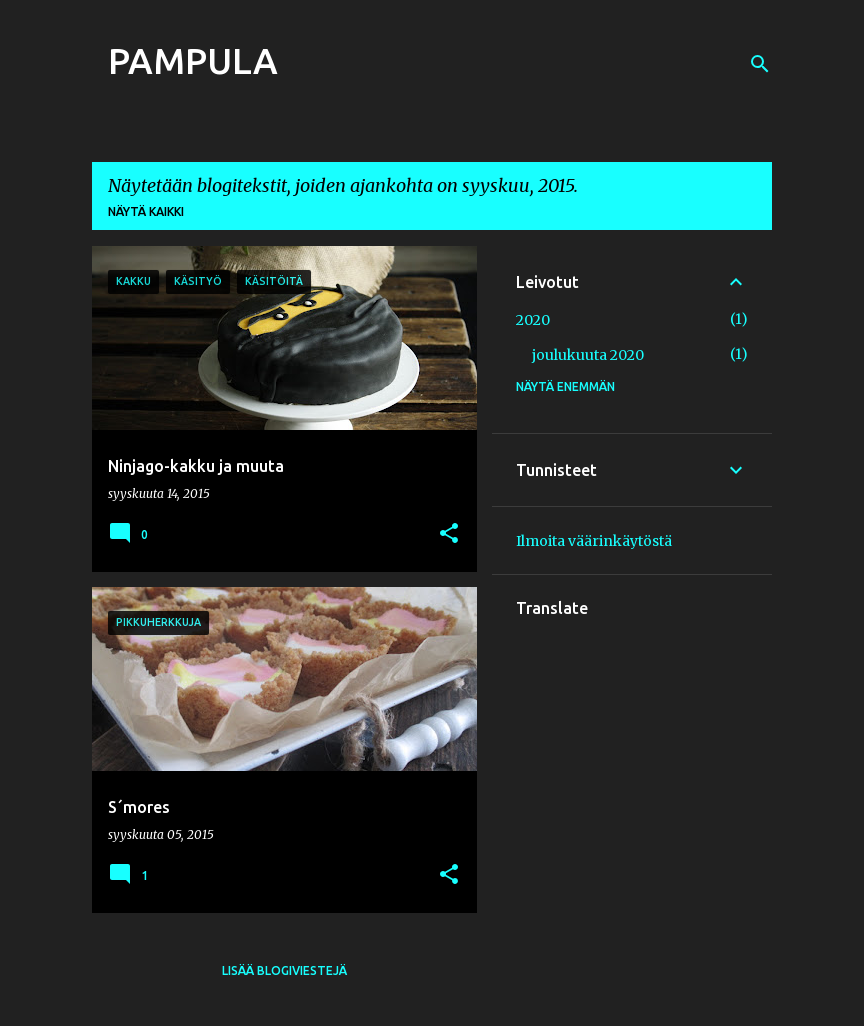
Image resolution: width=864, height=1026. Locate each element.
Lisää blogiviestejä (284, 970)
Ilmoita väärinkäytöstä (594, 541)
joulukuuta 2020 (588, 355)
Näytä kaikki (146, 211)
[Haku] (760, 64)
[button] (449, 534)
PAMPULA (193, 60)
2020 (533, 320)
